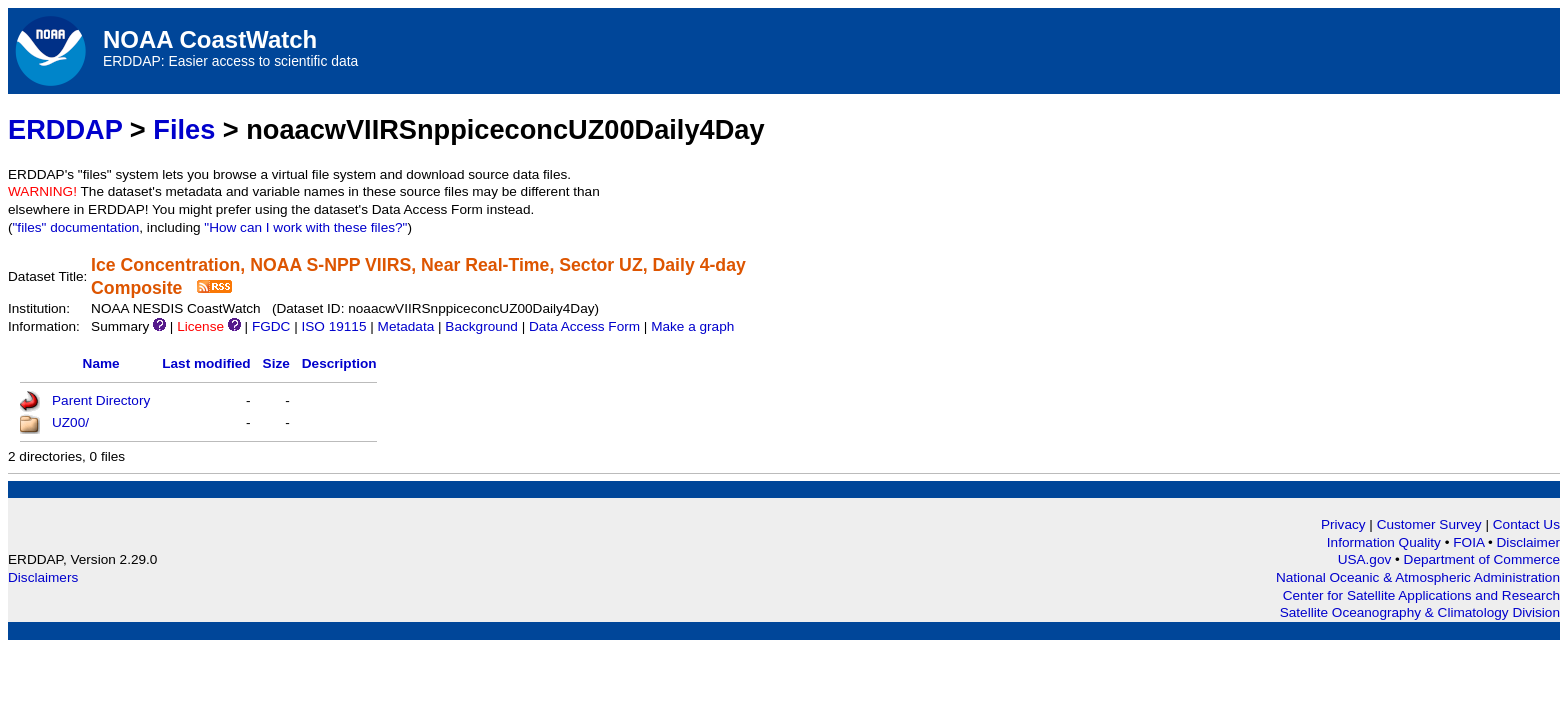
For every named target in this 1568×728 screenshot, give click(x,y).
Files (184, 129)
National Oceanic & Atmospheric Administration (1418, 577)
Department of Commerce (1482, 559)
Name (101, 363)
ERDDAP (65, 129)
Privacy (1343, 524)
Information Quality (1386, 542)
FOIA (1470, 542)
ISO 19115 (333, 326)
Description (339, 363)
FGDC (271, 326)
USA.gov (1366, 559)
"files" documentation (76, 227)
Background (481, 326)
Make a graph (692, 326)
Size (276, 363)
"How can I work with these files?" (305, 227)
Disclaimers (43, 577)
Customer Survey (1429, 524)
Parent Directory (101, 400)
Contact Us (1526, 524)
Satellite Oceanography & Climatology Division (1420, 612)
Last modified (206, 363)
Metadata (406, 326)
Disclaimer (1528, 542)
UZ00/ (70, 422)
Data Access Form (584, 326)
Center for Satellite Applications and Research (1421, 595)
